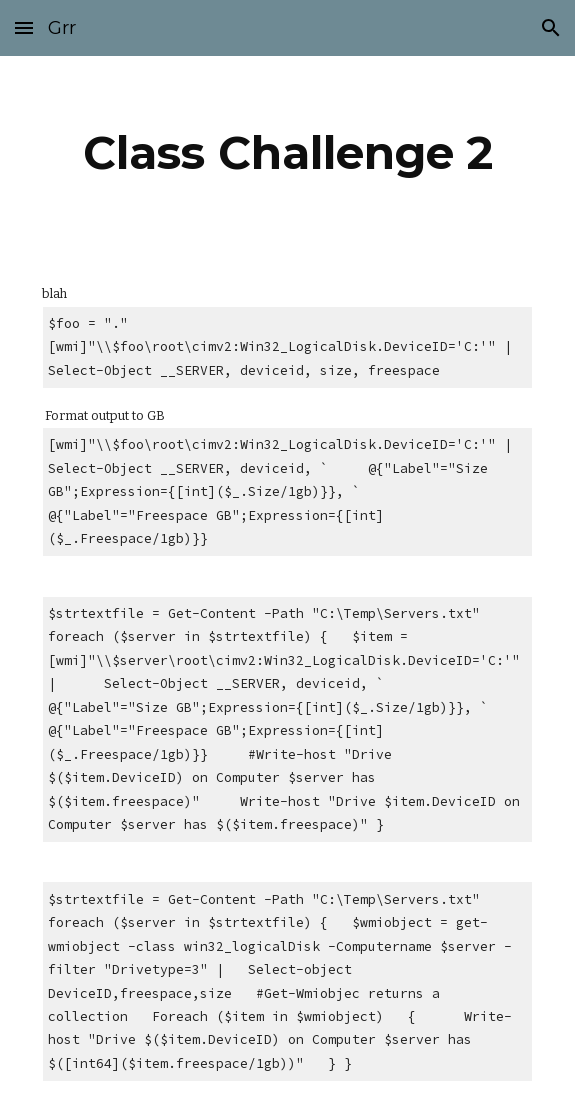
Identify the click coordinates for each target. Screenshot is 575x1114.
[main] (287, 153)
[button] (24, 27)
